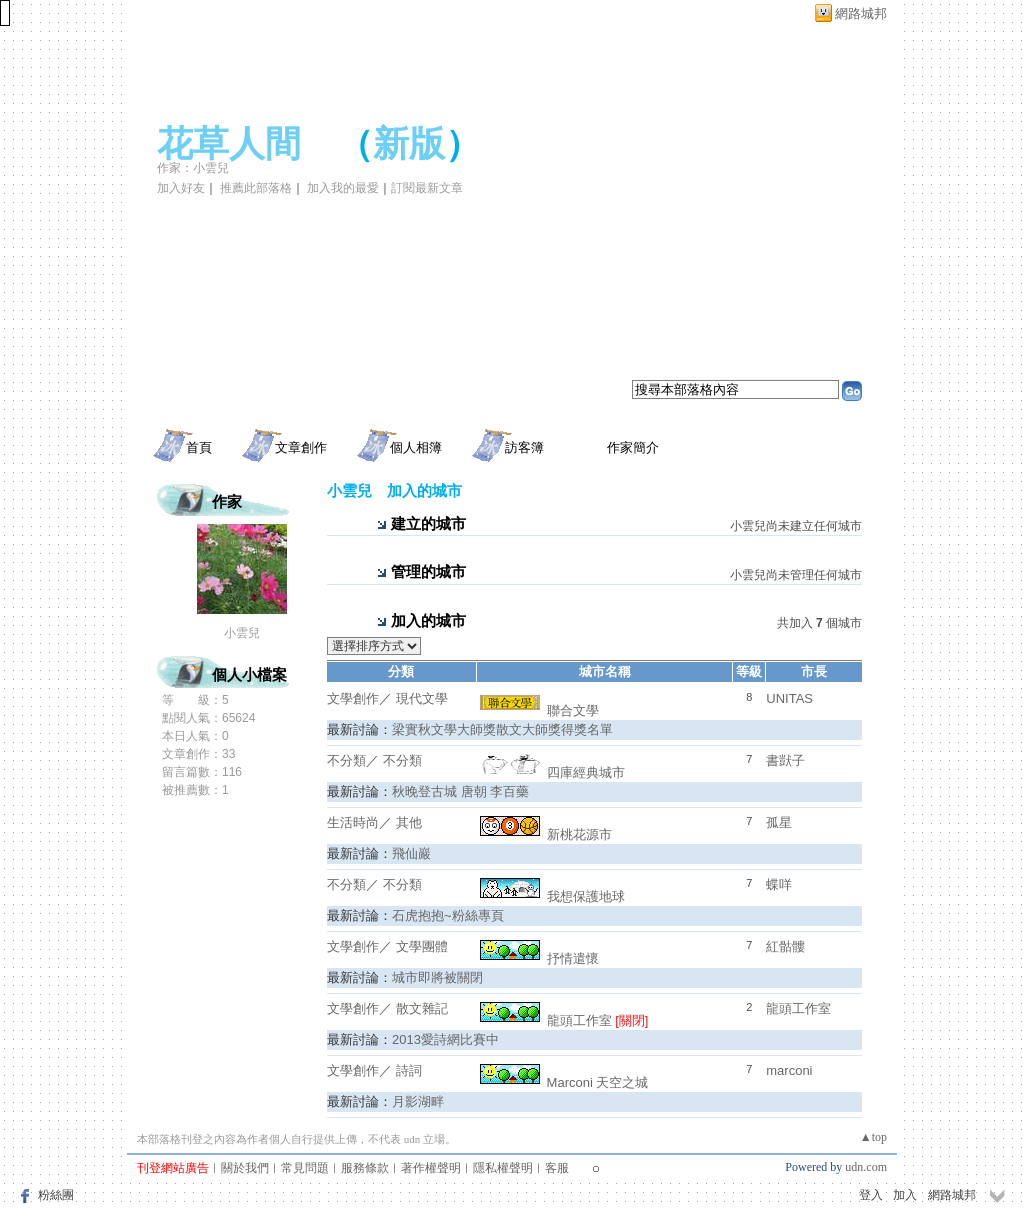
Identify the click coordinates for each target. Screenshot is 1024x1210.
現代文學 (422, 698)
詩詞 (409, 1070)
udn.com (866, 1167)
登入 (871, 1195)
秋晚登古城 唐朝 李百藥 (460, 791)
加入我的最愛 (343, 188)
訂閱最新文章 (427, 188)
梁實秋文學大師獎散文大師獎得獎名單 (502, 729)
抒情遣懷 (539, 958)
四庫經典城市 (552, 772)
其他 (409, 822)
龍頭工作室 (546, 1020)
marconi (789, 1070)
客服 (557, 1168)
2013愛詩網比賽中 (445, 1039)
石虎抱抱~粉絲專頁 (448, 915)
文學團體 (422, 946)
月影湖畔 (418, 1101)
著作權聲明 (431, 1168)
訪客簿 (524, 447)
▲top (873, 1137)
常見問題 (305, 1168)
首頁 (199, 447)
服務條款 (365, 1168)
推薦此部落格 (256, 188)
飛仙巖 (411, 853)
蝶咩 (779, 884)
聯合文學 (539, 710)
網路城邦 (861, 13)
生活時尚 (353, 822)
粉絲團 (56, 1195)
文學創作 (353, 698)
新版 (409, 144)
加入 (905, 1195)
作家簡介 (633, 447)
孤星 (779, 822)
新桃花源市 (546, 834)
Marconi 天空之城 (564, 1082)
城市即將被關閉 (437, 977)
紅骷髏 (785, 946)
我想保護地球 (552, 896)
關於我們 (245, 1168)
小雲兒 (242, 633)
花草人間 (229, 144)
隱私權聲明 (503, 1168)
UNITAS (789, 698)
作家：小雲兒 (193, 168)
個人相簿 (416, 447)
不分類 (346, 760)
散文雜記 (422, 1008)
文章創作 (301, 447)
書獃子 (785, 760)
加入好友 (181, 188)
